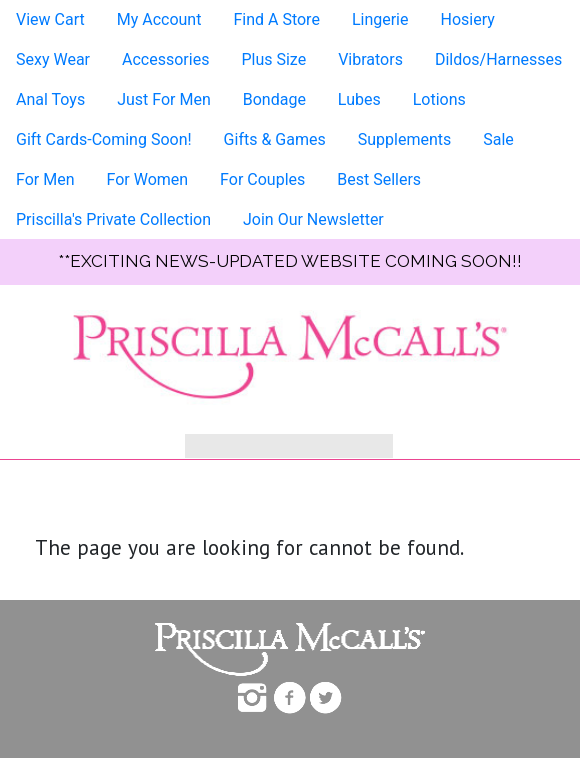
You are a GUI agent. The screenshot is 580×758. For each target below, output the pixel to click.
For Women (147, 179)
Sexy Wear (53, 59)
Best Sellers (379, 179)
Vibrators (370, 59)
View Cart (50, 19)
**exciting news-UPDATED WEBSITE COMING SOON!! (290, 261)
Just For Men (164, 99)
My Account (159, 19)
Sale (498, 139)
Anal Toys (50, 99)
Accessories (165, 59)
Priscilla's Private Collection (113, 219)
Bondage (274, 99)
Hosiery (467, 19)
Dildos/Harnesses (498, 59)
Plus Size (273, 59)
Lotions (439, 99)
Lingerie (380, 19)
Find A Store (276, 19)
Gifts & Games (275, 139)
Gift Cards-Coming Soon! (104, 139)
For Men (45, 179)
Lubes (359, 99)
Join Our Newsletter (313, 219)
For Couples (262, 179)
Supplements (405, 139)
